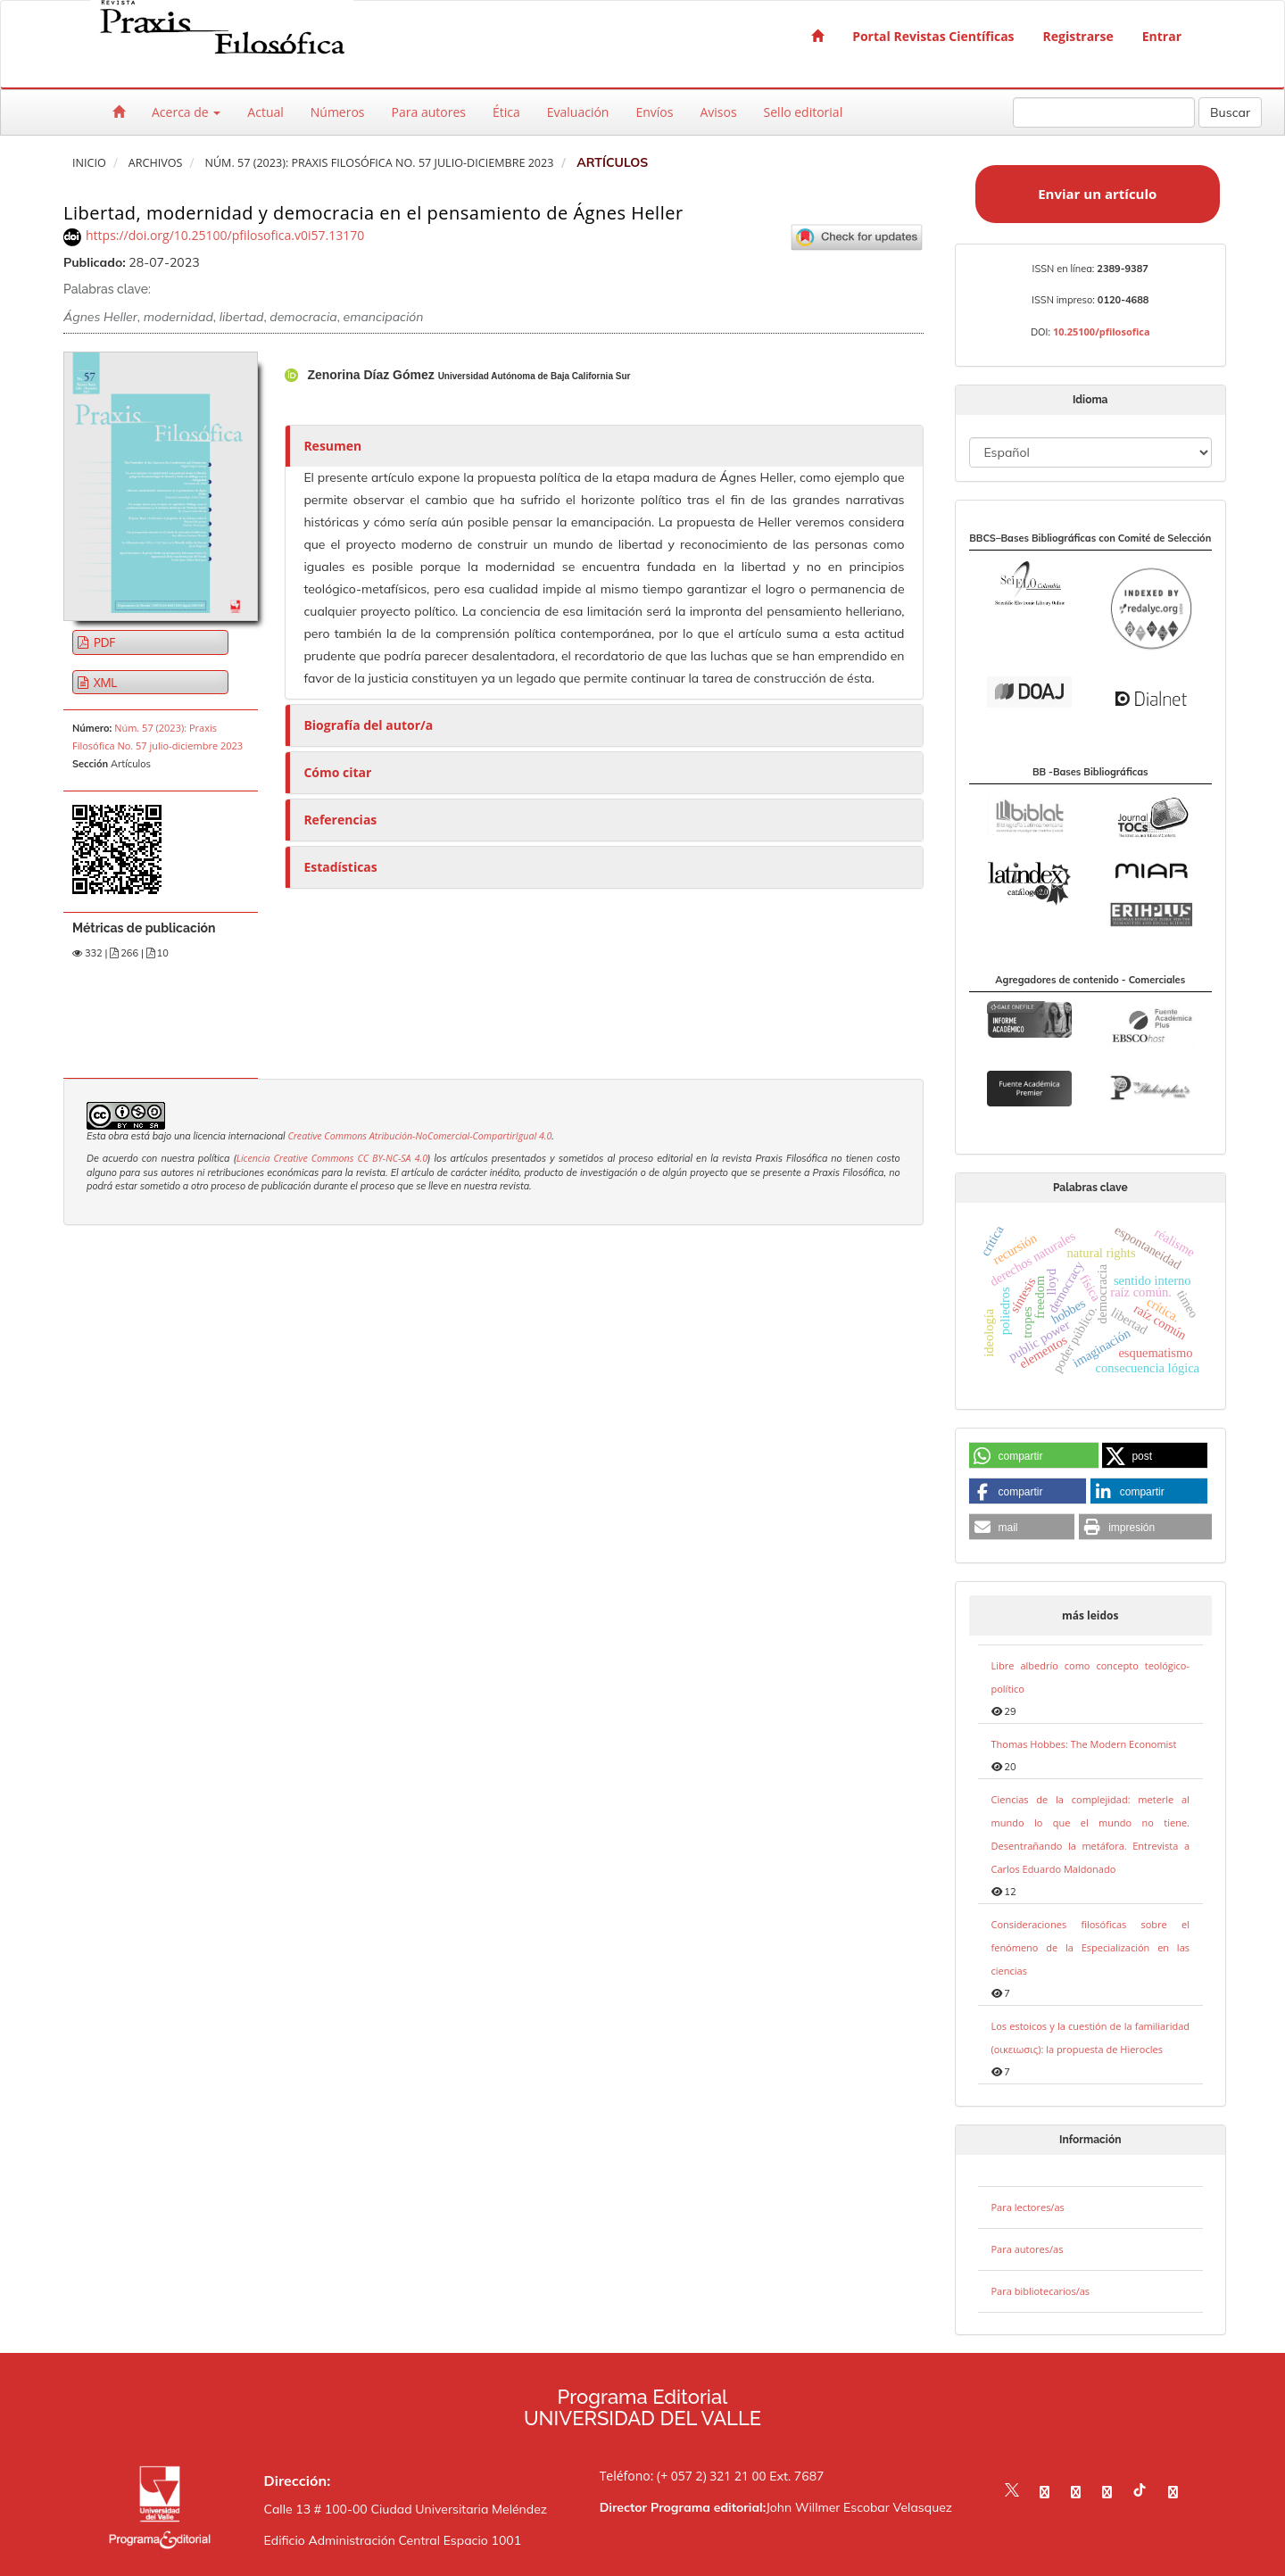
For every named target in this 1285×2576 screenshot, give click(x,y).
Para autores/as (1027, 2249)
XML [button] (104, 682)
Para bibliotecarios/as (1040, 2291)
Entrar (1161, 36)
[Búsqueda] (1104, 112)
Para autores (429, 112)
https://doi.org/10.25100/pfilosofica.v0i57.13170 (225, 235)
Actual (265, 112)
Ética (506, 112)
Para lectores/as (1028, 2207)
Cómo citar (337, 772)
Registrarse (1078, 36)
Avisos (718, 112)
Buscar (1230, 112)
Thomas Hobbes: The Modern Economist (1084, 1744)
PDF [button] (103, 642)
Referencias (340, 819)
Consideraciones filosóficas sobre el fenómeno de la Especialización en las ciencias (1090, 1947)
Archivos (155, 162)
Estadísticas (340, 866)
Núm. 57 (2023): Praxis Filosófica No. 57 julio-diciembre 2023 (378, 162)
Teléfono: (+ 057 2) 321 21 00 (683, 2475)
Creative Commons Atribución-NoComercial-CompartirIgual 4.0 (419, 1136)
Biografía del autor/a (368, 724)
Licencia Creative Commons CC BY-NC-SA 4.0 (331, 1158)
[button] (1033, 1456)
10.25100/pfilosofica (1101, 331)
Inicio (89, 162)
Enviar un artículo (1097, 194)
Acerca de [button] (186, 112)
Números (338, 112)
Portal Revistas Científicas (933, 36)
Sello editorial (803, 112)
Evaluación (578, 112)
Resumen (332, 445)
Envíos (654, 112)
